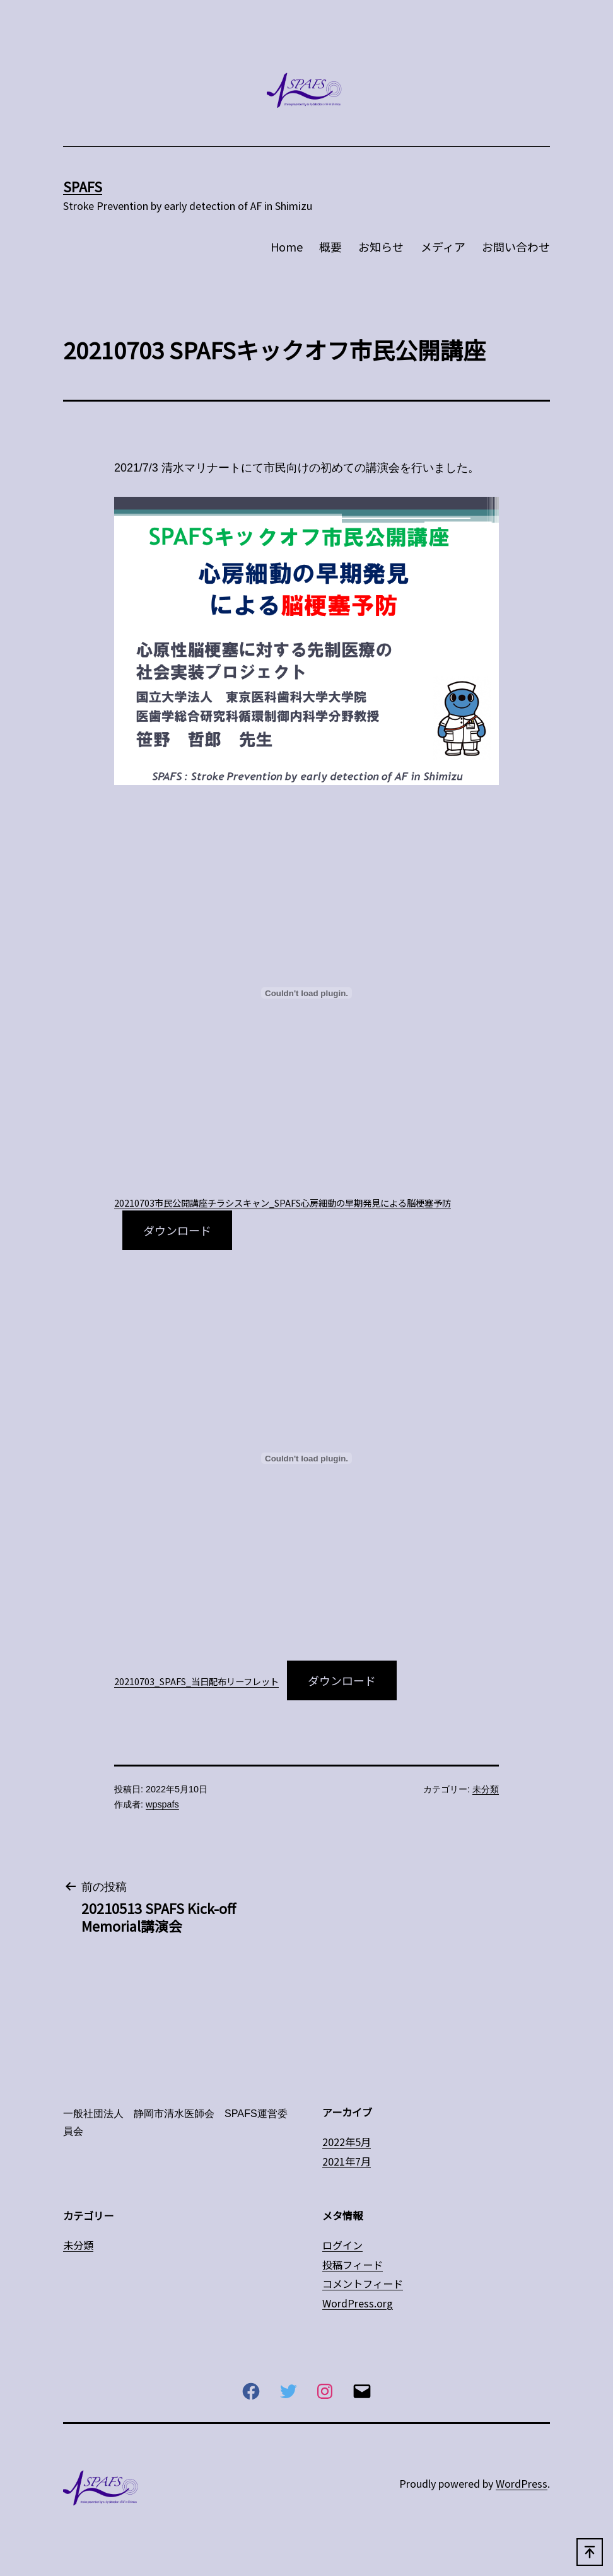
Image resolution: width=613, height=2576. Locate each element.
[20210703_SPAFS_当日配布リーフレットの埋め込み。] (306, 1458)
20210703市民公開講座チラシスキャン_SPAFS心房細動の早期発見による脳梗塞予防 (282, 1202)
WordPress (521, 2483)
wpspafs (162, 1804)
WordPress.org (357, 2303)
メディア (443, 246)
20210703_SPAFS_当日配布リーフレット (196, 1681)
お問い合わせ (516, 246)
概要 (330, 246)
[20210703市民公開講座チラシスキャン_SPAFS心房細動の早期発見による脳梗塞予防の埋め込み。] (306, 993)
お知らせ (381, 246)
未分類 (485, 1789)
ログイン (342, 2245)
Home (287, 246)
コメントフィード (362, 2283)
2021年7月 (346, 2161)
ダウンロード (177, 1230)
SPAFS (82, 186)
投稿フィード (352, 2264)
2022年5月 (346, 2141)
